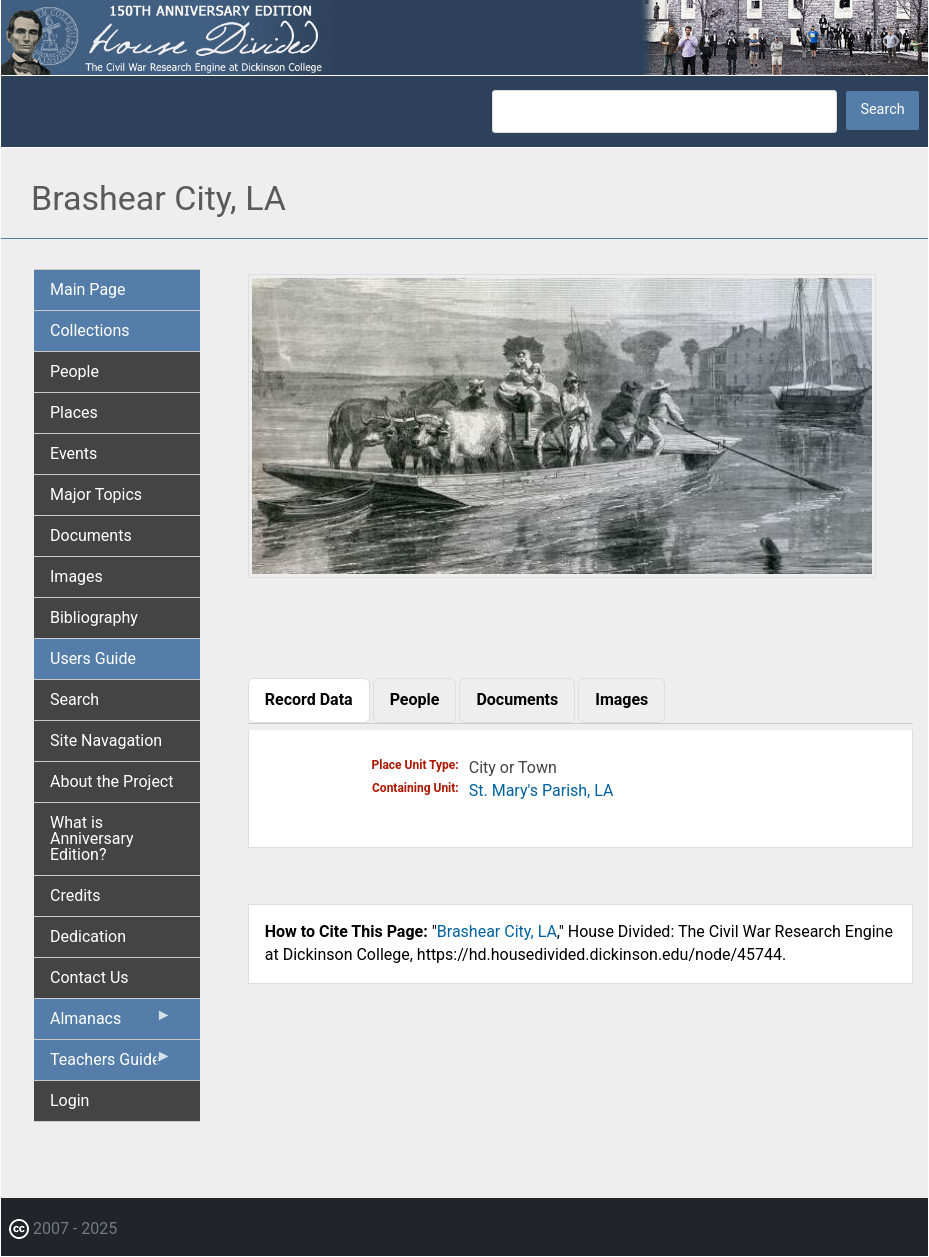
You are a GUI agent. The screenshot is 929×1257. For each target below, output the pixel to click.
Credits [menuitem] (75, 895)
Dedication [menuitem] (88, 936)
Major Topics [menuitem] (96, 494)
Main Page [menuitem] (88, 289)
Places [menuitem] (74, 412)
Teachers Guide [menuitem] (111, 1064)
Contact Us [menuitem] (89, 977)
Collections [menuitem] (90, 330)
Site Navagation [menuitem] (106, 740)
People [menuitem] (74, 371)
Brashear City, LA (497, 931)
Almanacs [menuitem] (111, 1023)
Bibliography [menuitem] (94, 617)
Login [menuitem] (69, 1100)
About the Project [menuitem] (111, 781)
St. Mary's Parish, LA (541, 790)
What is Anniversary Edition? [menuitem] (92, 838)
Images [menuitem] (76, 576)
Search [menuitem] (74, 699)
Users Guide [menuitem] (93, 658)
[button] (562, 570)
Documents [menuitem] (91, 535)
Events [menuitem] (73, 453)
